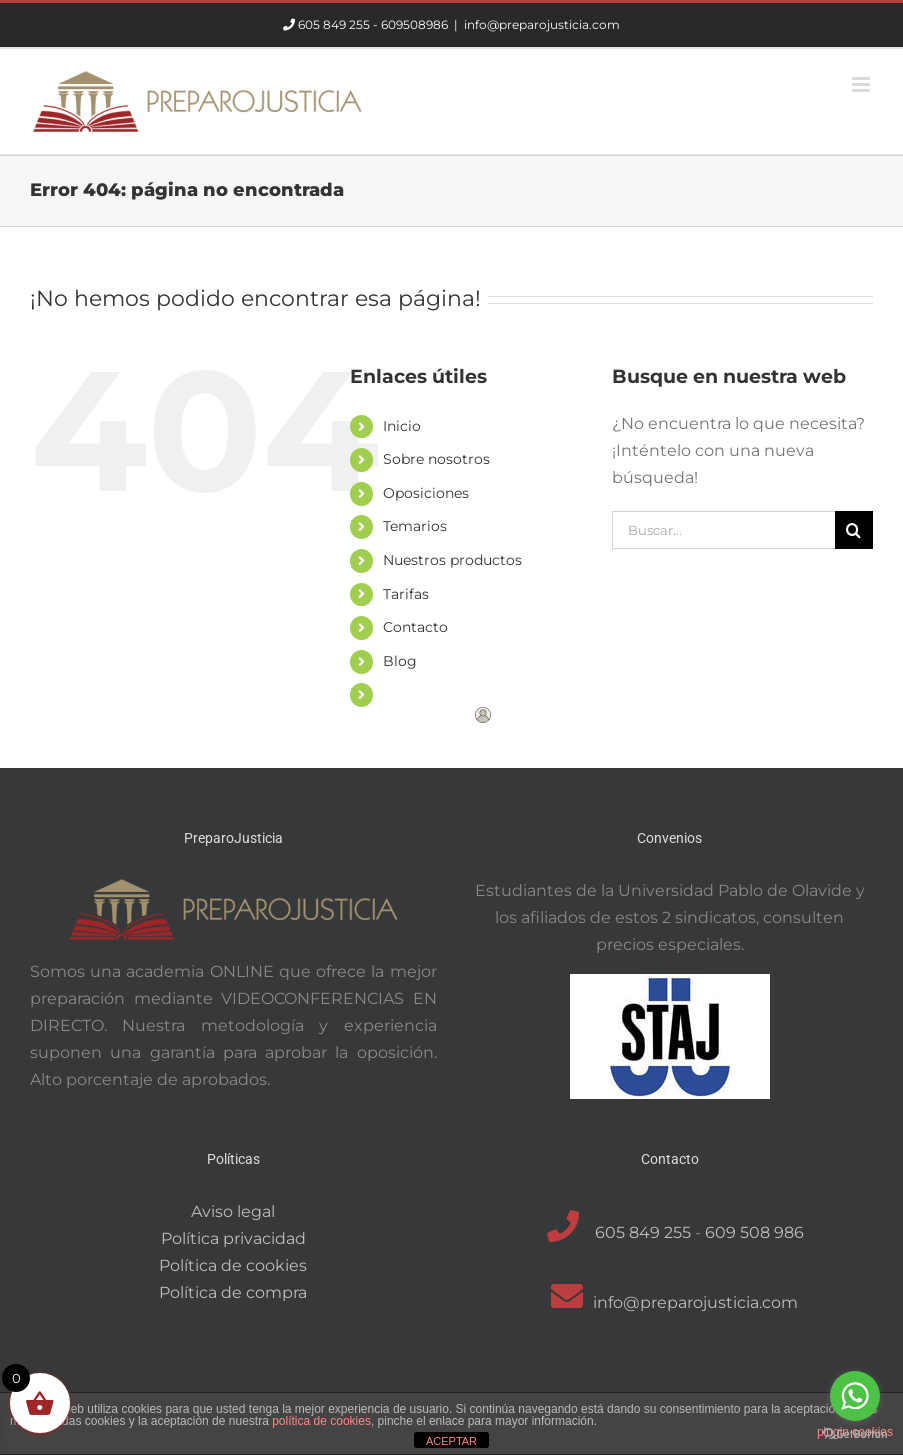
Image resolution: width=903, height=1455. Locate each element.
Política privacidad (233, 1238)
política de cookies (321, 1421)
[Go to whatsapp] (855, 1396)
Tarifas (406, 594)
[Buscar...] (723, 530)
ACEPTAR (451, 1441)
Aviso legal (233, 1211)
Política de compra (233, 1292)
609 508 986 (754, 1232)
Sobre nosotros (436, 459)
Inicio (402, 426)
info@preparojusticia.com (542, 24)
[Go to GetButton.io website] (855, 1434)
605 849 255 (334, 24)
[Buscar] (854, 530)
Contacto (415, 627)
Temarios (415, 526)
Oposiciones (426, 493)
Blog (400, 661)
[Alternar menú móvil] (862, 84)
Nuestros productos (452, 560)
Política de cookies (233, 1265)
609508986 (414, 24)
